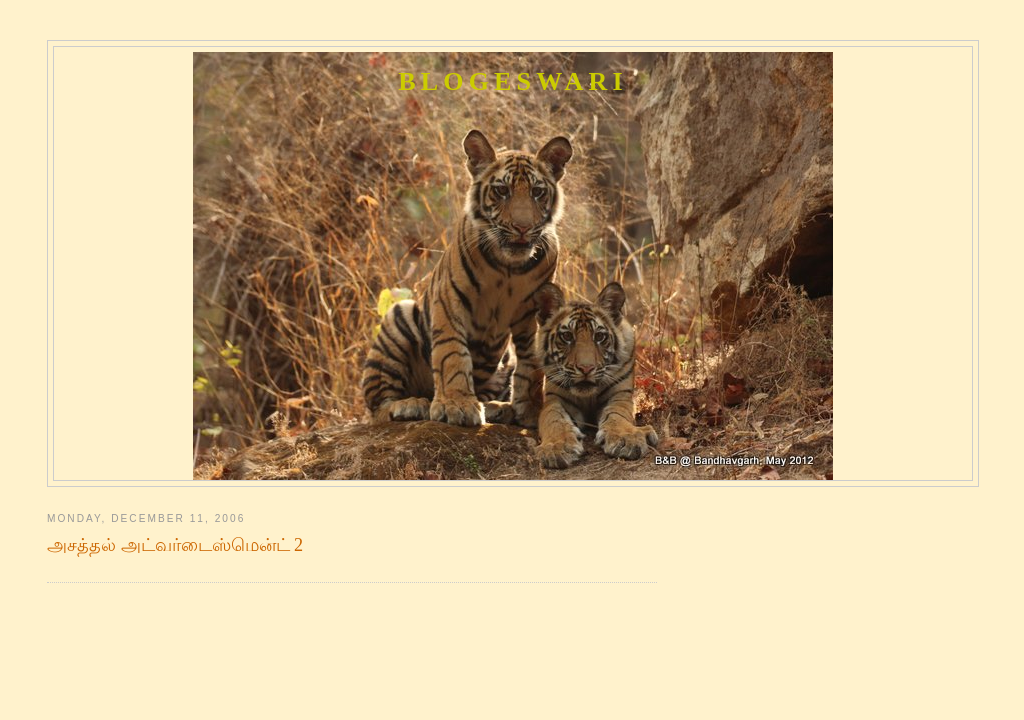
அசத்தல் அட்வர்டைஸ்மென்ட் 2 (175, 545)
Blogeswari (513, 81)
